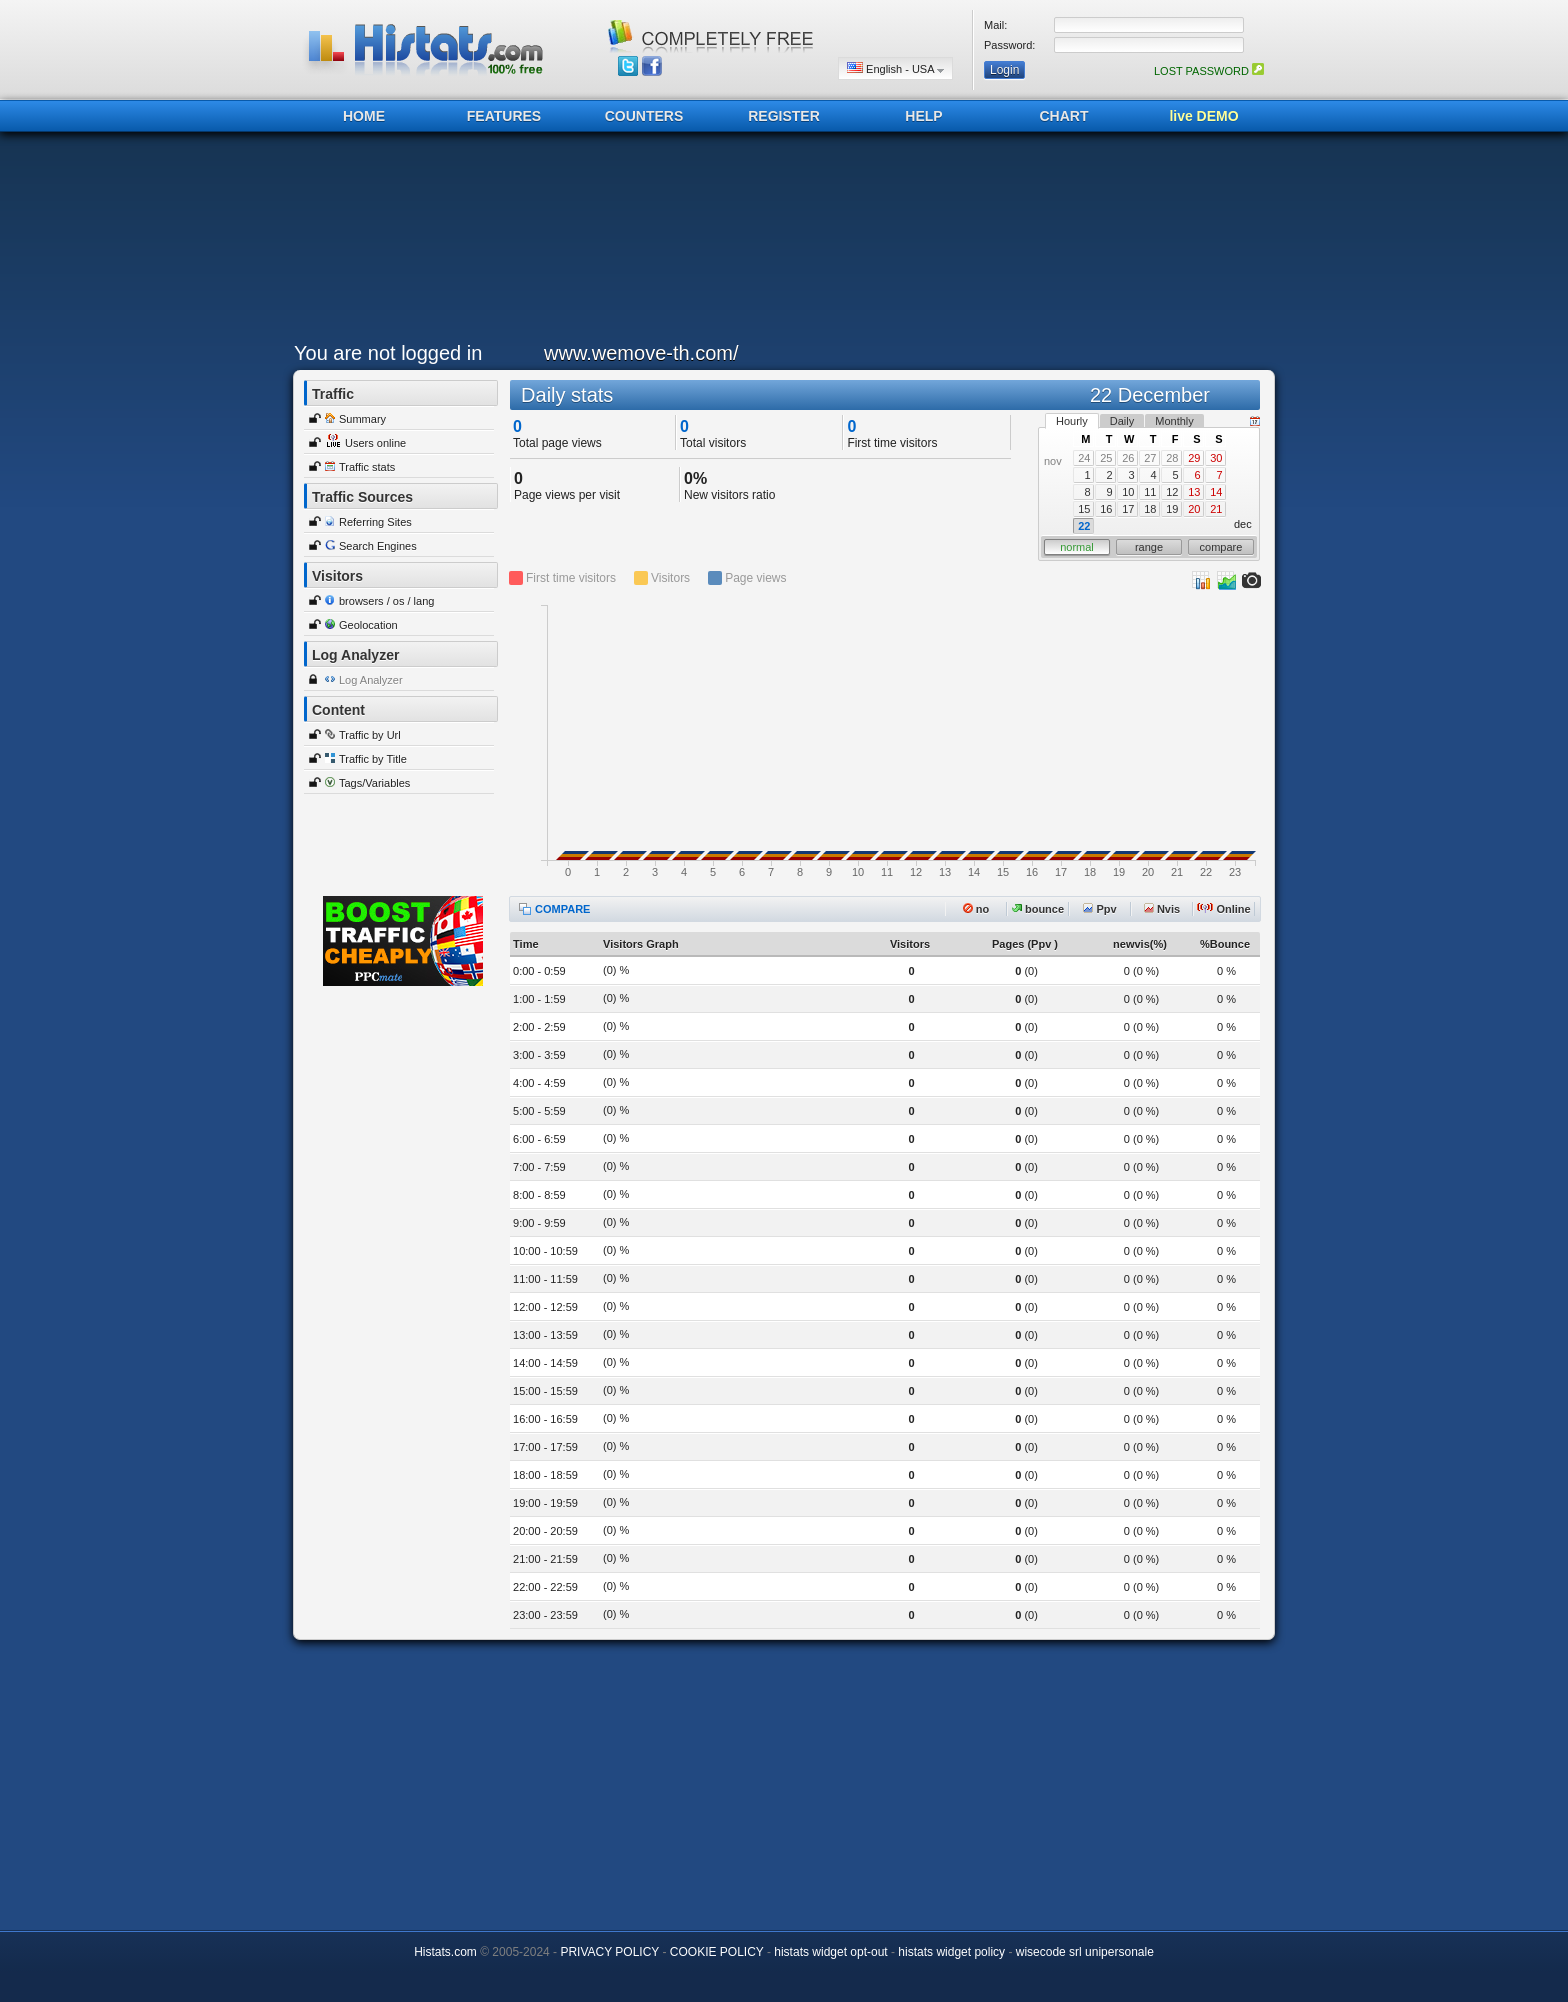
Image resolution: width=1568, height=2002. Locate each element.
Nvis (1162, 909)
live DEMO (1203, 116)
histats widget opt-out (830, 1952)
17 (1128, 509)
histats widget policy (951, 1952)
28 (1172, 458)
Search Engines (378, 546)
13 (1194, 492)
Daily (1122, 421)
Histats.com (445, 1952)
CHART (1064, 116)
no (976, 909)
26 (1128, 458)
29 (1194, 458)
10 (1128, 492)
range (1149, 547)
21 (1216, 509)
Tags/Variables (374, 783)
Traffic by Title (373, 759)
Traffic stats (367, 467)
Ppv (1099, 909)
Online (1223, 909)
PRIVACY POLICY (609, 1952)
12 (1172, 492)
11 (1150, 492)
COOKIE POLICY (717, 1952)
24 (1084, 458)
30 (1216, 458)
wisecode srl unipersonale (1085, 1952)
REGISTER (784, 116)
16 (1106, 509)
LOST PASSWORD (1209, 71)
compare (1221, 547)
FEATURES (504, 116)
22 (1084, 526)
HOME (364, 116)
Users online (375, 443)
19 (1172, 509)
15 (1084, 509)
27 (1150, 458)
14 (1216, 492)
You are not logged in (388, 353)
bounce (1038, 909)
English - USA (895, 68)
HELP (923, 116)
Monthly (1174, 421)
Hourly (1072, 421)
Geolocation (368, 625)
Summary (362, 419)
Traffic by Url (370, 735)
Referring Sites (375, 522)
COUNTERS (644, 116)
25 (1106, 458)
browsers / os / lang (386, 601)
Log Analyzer (371, 680)
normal (1077, 547)
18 (1150, 509)
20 (1194, 509)
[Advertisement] (779, 242)
